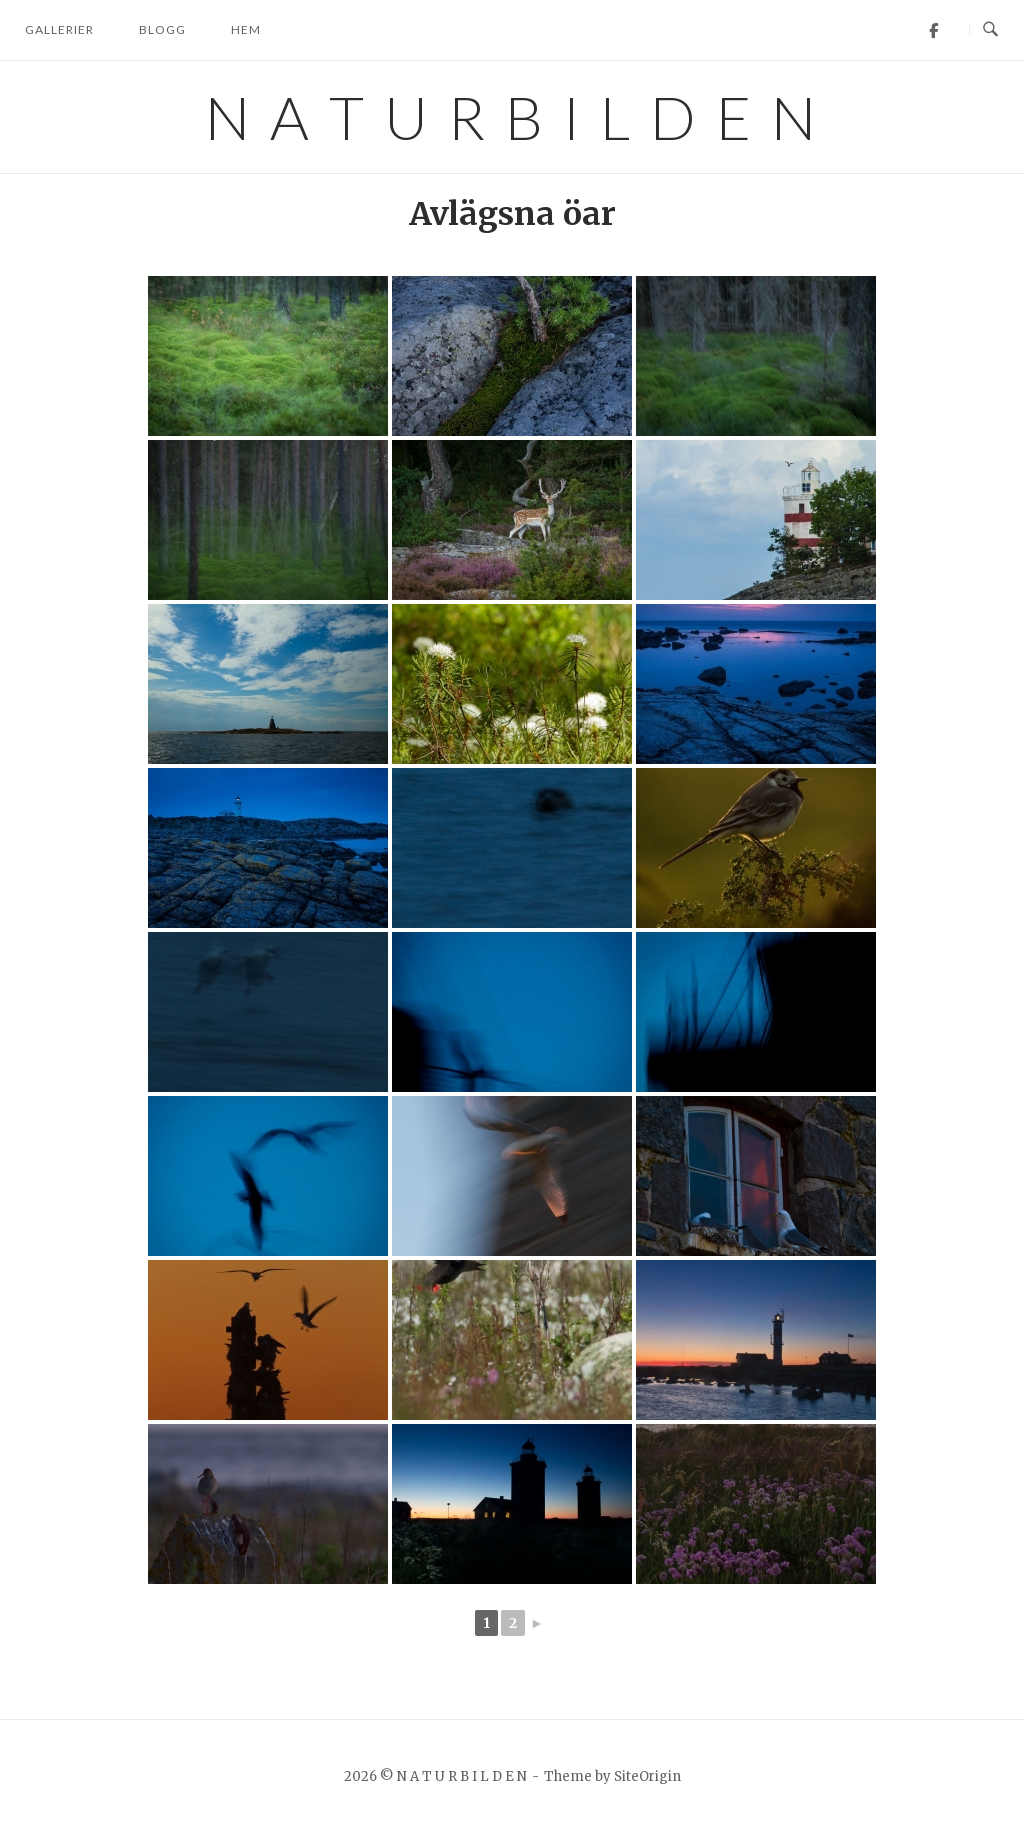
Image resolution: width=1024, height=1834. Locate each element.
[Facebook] (933, 30)
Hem (246, 29)
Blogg (162, 29)
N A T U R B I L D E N (512, 117)
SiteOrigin (647, 1776)
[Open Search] (990, 30)
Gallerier (59, 29)
